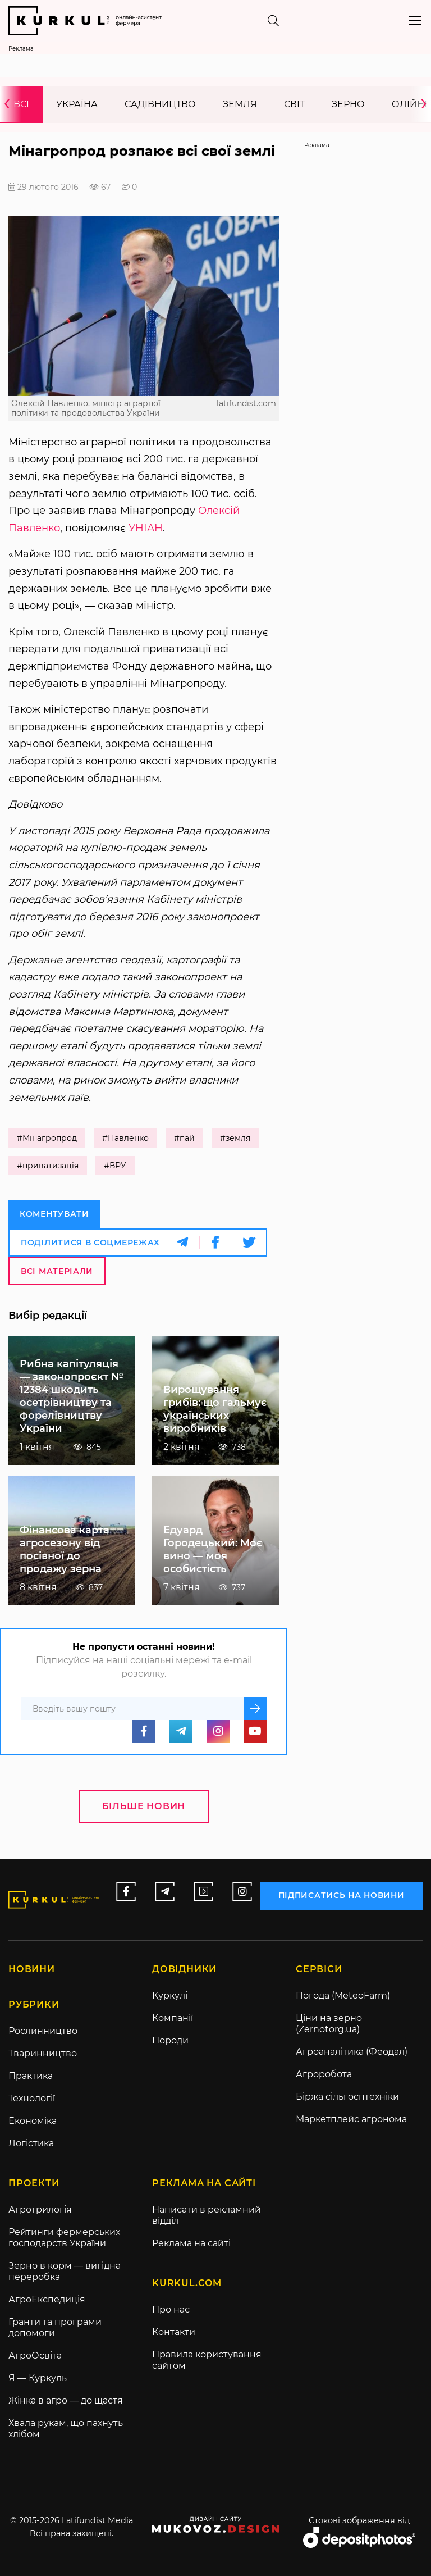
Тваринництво (42, 2053)
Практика (30, 2075)
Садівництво (160, 104)
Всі (21, 104)
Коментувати (54, 1214)
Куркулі (169, 1995)
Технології (31, 2098)
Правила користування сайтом (207, 2360)
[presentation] (10, 104)
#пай (184, 1138)
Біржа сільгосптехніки (347, 2096)
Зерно (348, 104)
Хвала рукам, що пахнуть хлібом (65, 2429)
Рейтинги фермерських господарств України (64, 2238)
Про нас (171, 2309)
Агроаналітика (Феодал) (351, 2051)
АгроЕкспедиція (46, 2299)
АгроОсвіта (35, 2355)
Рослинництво (42, 2031)
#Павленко (125, 1138)
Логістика (31, 2143)
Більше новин (144, 1806)
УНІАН (146, 528)
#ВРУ (115, 1165)
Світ (294, 104)
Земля (240, 104)
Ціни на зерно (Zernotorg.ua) (329, 2024)
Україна (77, 104)
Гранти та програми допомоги (55, 2327)
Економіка (32, 2120)
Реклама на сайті (191, 2243)
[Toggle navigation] (415, 20)
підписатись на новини (341, 1895)
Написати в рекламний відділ (206, 2215)
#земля (235, 1138)
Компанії (172, 2018)
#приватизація (48, 1165)
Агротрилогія (40, 2209)
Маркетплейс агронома (351, 2119)
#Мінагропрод (47, 1138)
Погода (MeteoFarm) (343, 1995)
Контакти (173, 2332)
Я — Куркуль (37, 2378)
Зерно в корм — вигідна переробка (64, 2271)
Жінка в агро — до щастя (65, 2400)
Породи (170, 2040)
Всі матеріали (57, 1271)
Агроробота (324, 2074)
